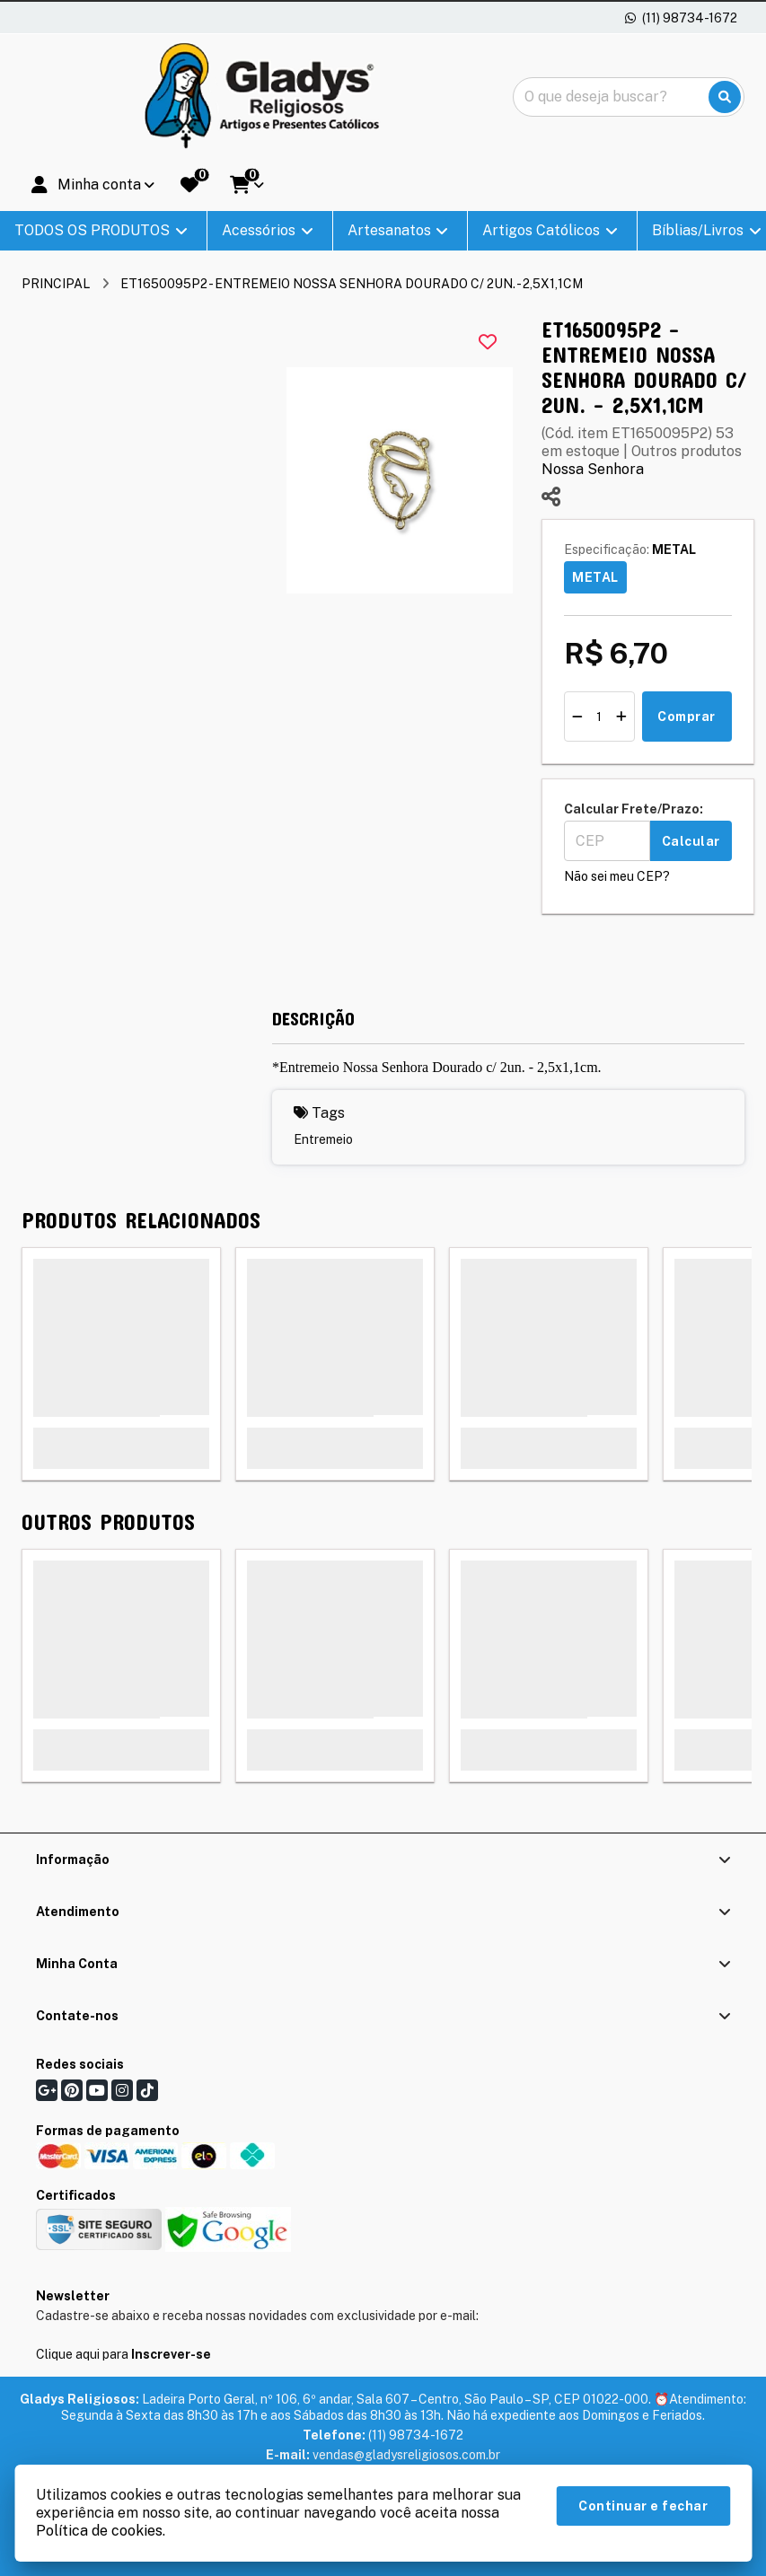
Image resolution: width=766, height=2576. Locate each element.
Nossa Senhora (592, 469)
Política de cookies (99, 2530)
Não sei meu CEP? (617, 876)
